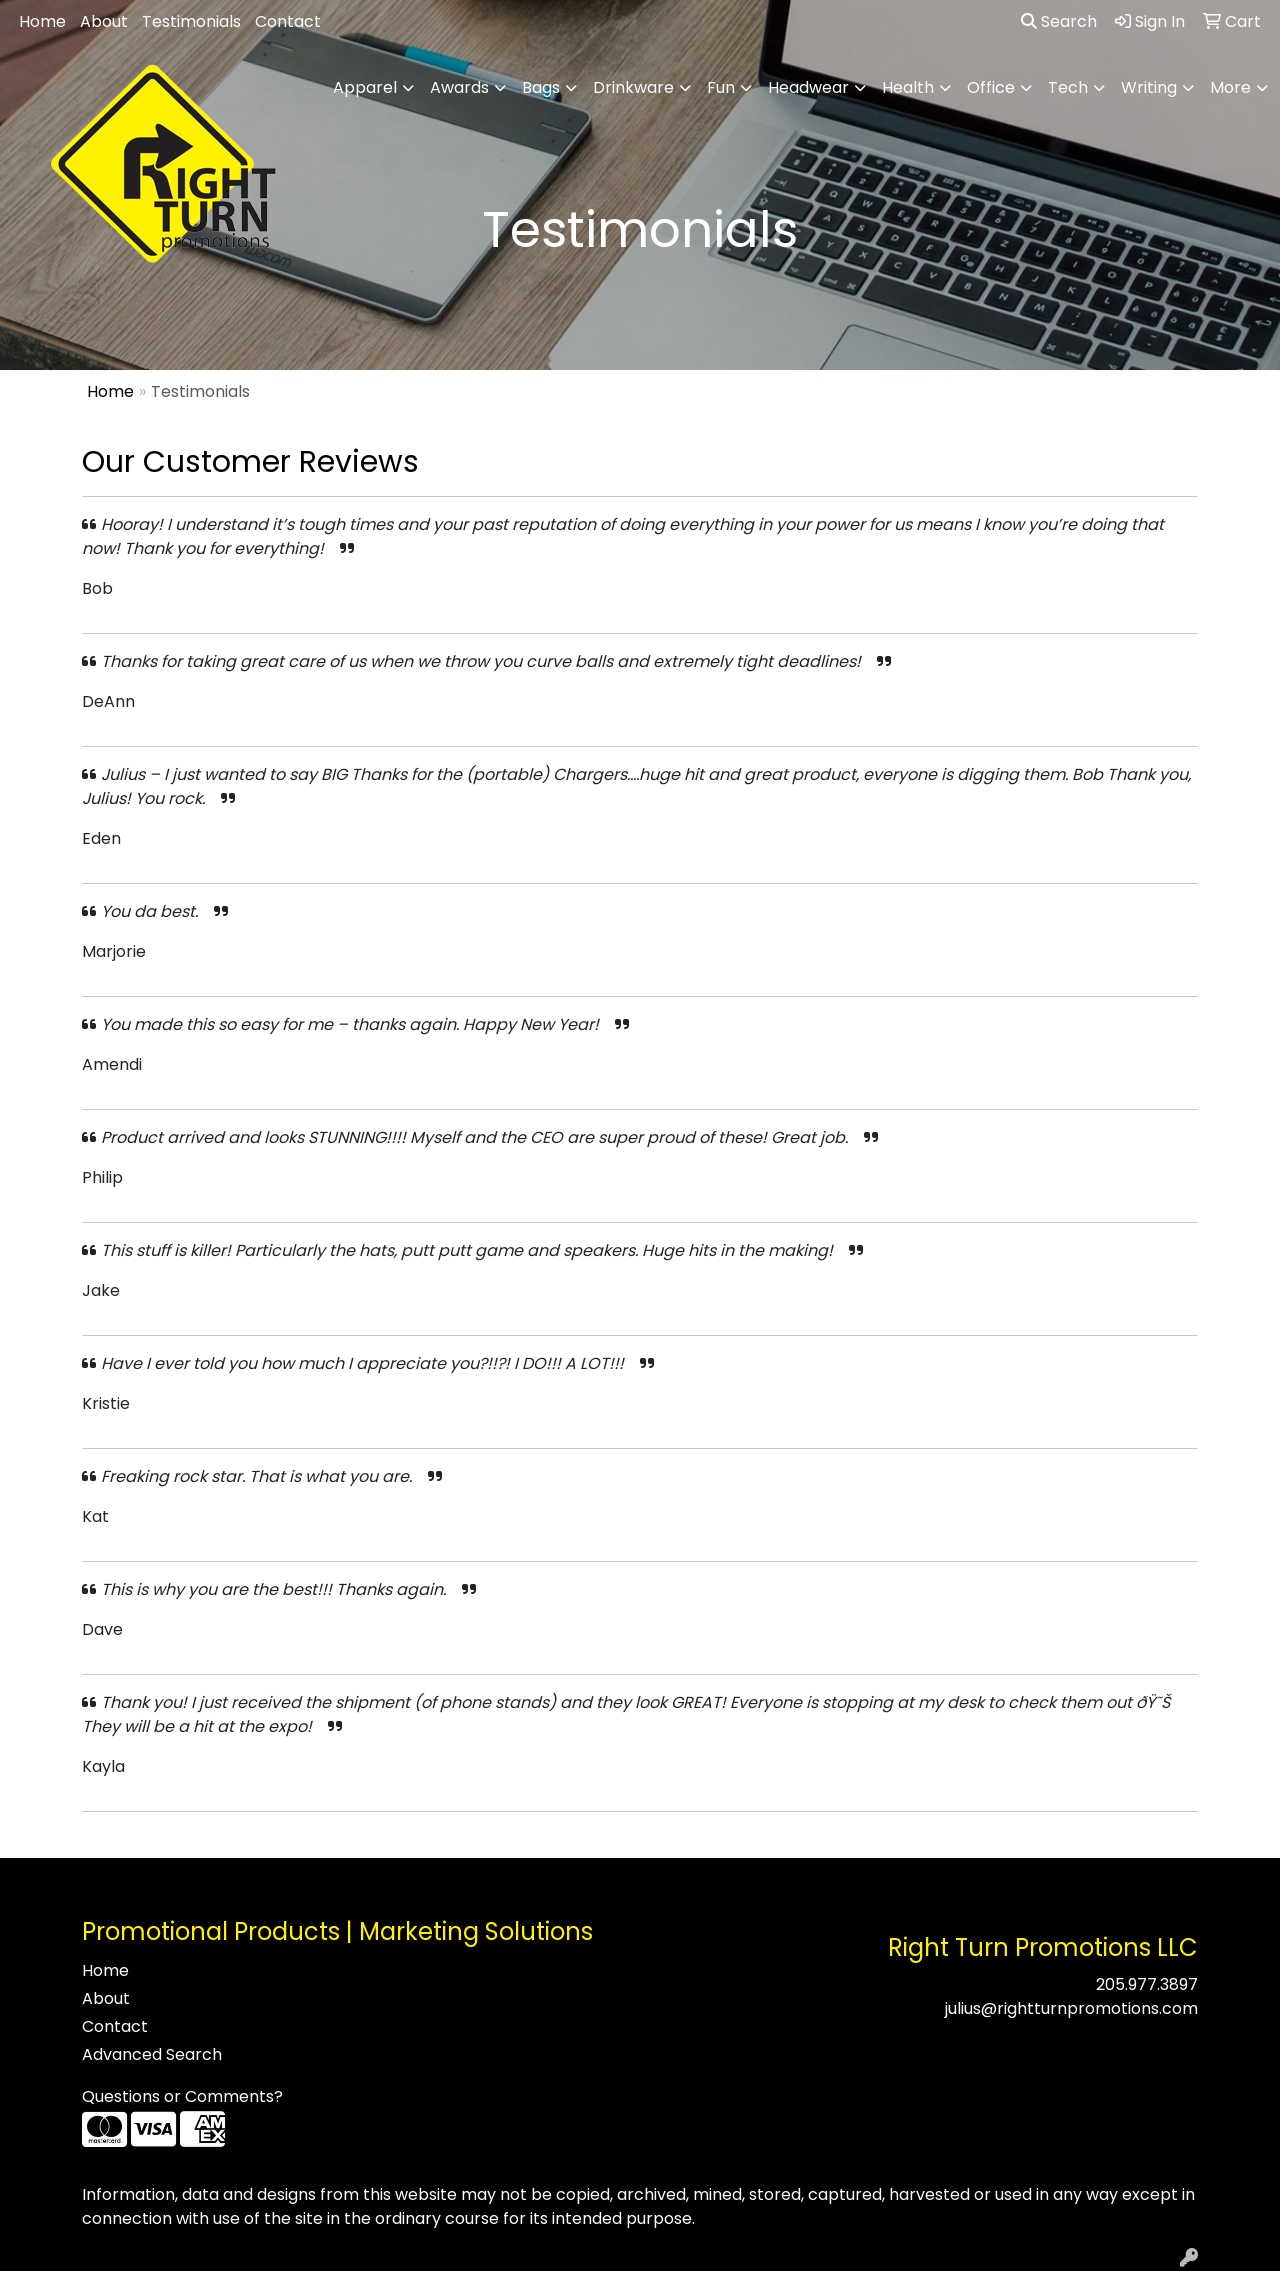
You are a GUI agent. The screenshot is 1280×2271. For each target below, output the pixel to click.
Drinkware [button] (633, 87)
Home (42, 21)
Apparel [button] (365, 87)
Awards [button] (459, 87)
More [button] (1230, 87)
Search (1059, 21)
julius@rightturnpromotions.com (1071, 2008)
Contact (288, 21)
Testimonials (191, 21)
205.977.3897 (1147, 1984)
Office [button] (991, 87)
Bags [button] (541, 87)
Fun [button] (721, 87)
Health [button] (908, 87)
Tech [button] (1068, 87)
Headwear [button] (808, 87)
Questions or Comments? (182, 2096)
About (104, 21)
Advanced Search (152, 2054)
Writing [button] (1149, 87)
